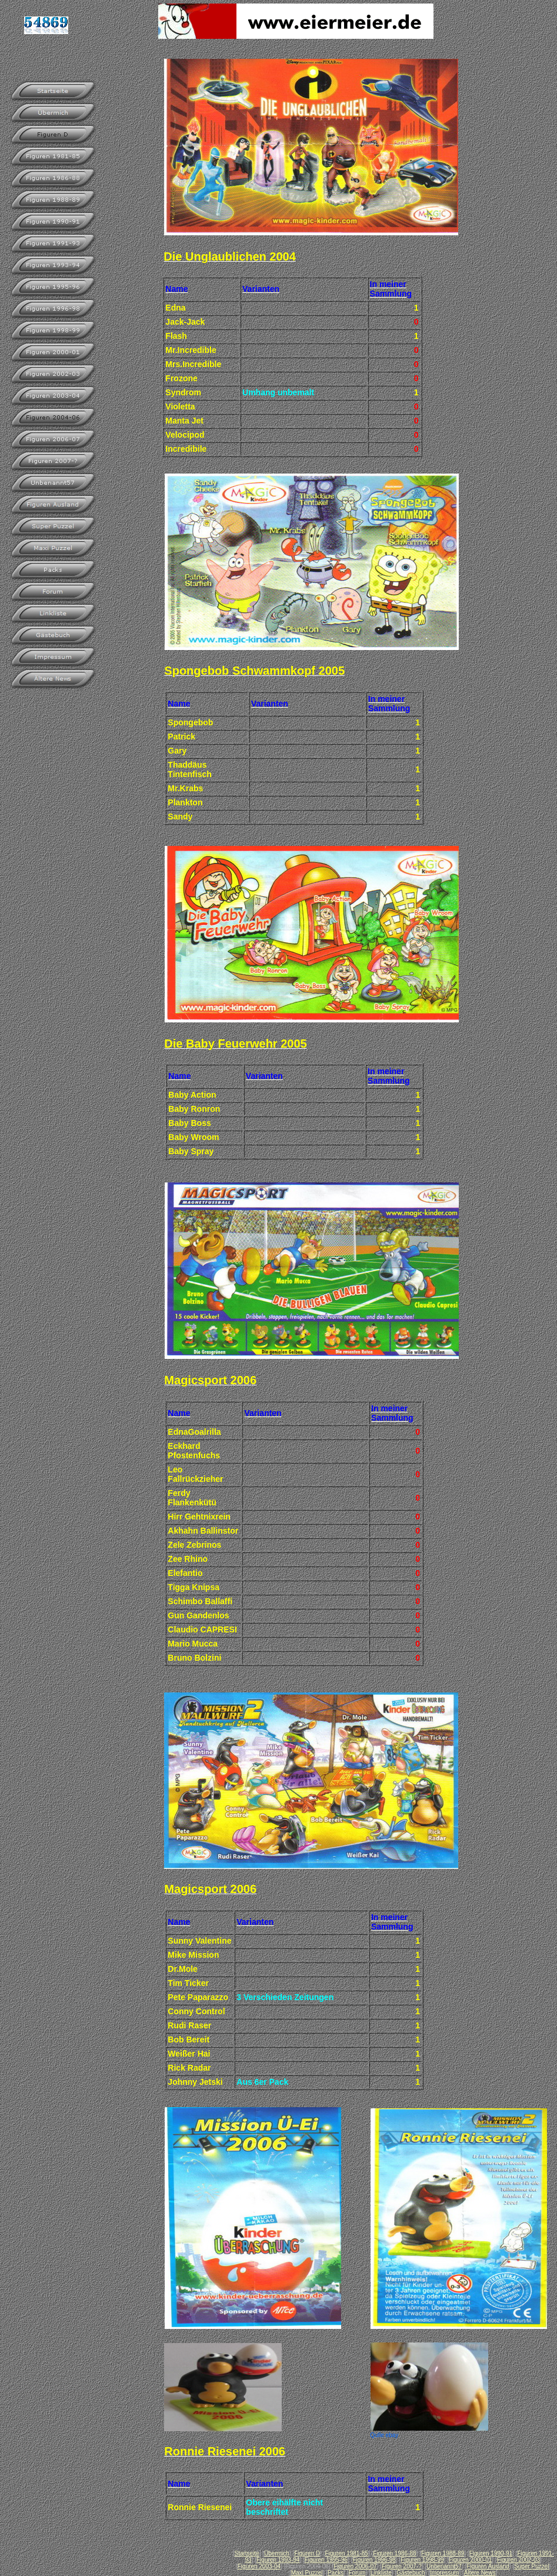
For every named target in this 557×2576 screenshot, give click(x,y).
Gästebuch (410, 2573)
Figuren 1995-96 (326, 2560)
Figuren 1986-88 (394, 2553)
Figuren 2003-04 (259, 2566)
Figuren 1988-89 (442, 2553)
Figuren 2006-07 (354, 2566)
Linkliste (381, 2573)
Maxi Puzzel (307, 2573)
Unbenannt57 (444, 2566)
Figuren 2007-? (402, 2566)
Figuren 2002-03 (518, 2560)
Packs (335, 2573)
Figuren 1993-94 (277, 2560)
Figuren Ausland (488, 2566)
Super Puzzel (531, 2566)
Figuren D (307, 2553)
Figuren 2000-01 (470, 2560)
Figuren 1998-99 (422, 2560)
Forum (357, 2573)
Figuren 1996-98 (373, 2560)
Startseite (246, 2553)
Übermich (276, 2553)
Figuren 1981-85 (346, 2553)
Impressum (444, 2573)
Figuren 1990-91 (490, 2553)
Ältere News (480, 2573)
